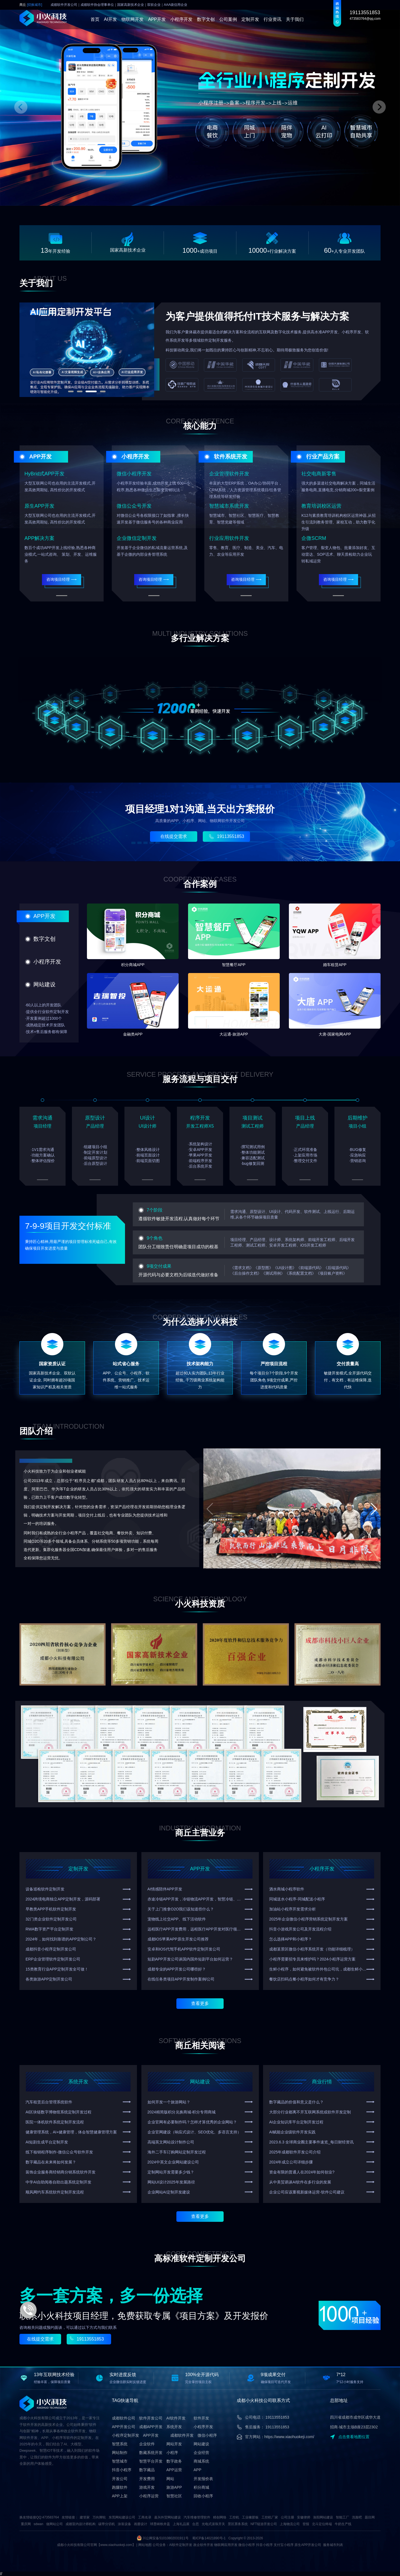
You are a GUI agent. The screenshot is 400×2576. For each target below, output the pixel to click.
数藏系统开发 (150, 2452)
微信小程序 (207, 2435)
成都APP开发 (150, 2426)
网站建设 (200, 2081)
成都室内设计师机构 (81, 2524)
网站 (170, 2478)
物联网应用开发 (226, 2545)
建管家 (85, 2517)
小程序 (172, 2452)
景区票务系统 (238, 2524)
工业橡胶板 (250, 2517)
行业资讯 (272, 19)
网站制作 (120, 2452)
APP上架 (120, 2496)
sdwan (38, 2524)
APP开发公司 (123, 2426)
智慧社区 (174, 2496)
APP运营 (174, 2470)
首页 (95, 19)
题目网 (370, 2517)
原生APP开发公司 (307, 2545)
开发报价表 (203, 2478)
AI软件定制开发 (180, 2545)
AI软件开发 (176, 2418)
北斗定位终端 (322, 2524)
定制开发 (250, 19)
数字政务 (174, 2461)
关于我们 (295, 19)
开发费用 (147, 2478)
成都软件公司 (123, 2418)
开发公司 (120, 2478)
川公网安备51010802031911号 (165, 2538)
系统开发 (78, 2081)
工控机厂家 (269, 2517)
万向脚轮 (99, 2517)
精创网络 (219, 2517)
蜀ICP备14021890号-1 (209, 2538)
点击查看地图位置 (349, 2436)
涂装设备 (124, 2524)
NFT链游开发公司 (264, 2524)
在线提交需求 (173, 836)
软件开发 (201, 2418)
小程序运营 (149, 2496)
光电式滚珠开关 (213, 2524)
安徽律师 (303, 2517)
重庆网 (26, 2524)
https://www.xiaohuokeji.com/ (289, 2436)
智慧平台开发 (150, 2461)
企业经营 (201, 2452)
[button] (374, 1509)
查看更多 (200, 2003)
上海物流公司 (290, 2524)
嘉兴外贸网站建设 (167, 2517)
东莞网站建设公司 (122, 2517)
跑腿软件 (120, 2487)
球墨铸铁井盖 (160, 2524)
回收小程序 (203, 2496)
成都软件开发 (182, 2435)
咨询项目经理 (61, 579)
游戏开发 (147, 2487)
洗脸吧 (357, 2517)
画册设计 (140, 2524)
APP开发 (157, 19)
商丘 (30, 5)
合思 (195, 2524)
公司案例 (228, 19)
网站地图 (145, 2545)
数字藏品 (147, 2470)
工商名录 (144, 2517)
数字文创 (206, 19)
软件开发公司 (150, 2418)
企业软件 (147, 2444)
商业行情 (322, 2081)
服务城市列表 (333, 2545)
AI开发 (110, 19)
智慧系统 (120, 2444)
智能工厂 (342, 2517)
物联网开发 (132, 19)
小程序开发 (181, 19)
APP (197, 2470)
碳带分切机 (106, 2524)
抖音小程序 (121, 2470)
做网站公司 (54, 2524)
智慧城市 (120, 2461)
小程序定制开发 (125, 2435)
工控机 (234, 2517)
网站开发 (174, 2444)
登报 (305, 2524)
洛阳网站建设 (323, 2517)
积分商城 (201, 2487)
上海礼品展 (181, 2524)
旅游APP (174, 2487)
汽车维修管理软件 (197, 2517)
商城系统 (201, 2461)
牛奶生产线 (343, 2524)
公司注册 (287, 2517)
